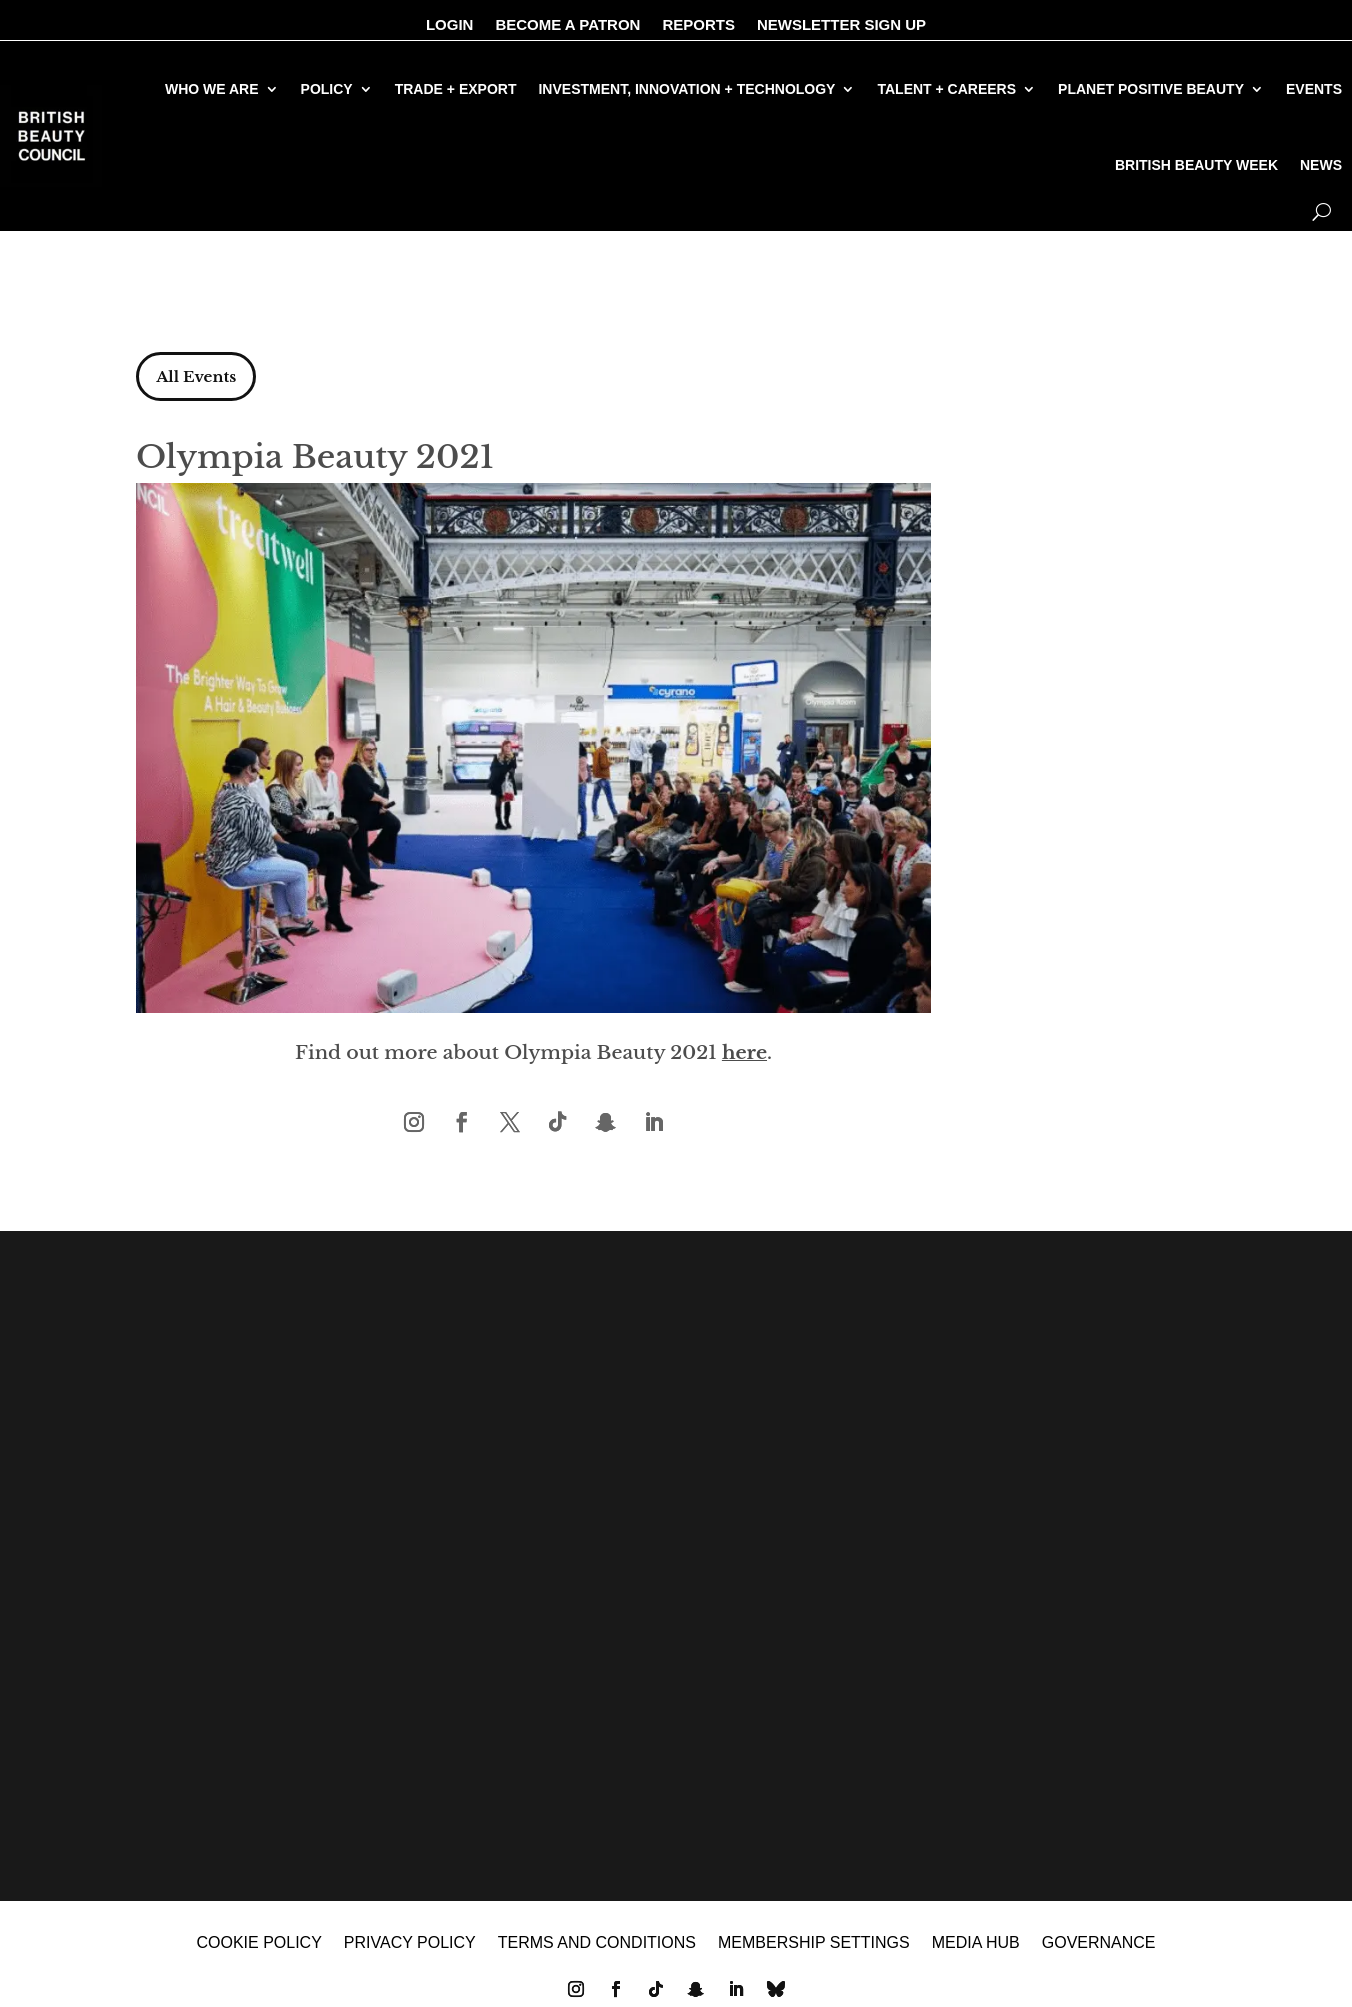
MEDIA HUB (976, 1952)
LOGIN (450, 25)
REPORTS (698, 25)
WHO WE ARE (212, 89)
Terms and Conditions (597, 1952)
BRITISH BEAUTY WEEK (1196, 165)
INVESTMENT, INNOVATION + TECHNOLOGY (686, 89)
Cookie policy (258, 1952)
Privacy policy (410, 1952)
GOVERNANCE (1099, 1952)
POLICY (327, 89)
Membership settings (814, 1952)
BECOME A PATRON (567, 25)
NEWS (1321, 165)
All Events (201, 378)
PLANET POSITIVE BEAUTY (1151, 89)
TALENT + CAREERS (946, 89)
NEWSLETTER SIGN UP (841, 25)
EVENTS (1314, 89)
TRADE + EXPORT (456, 89)
